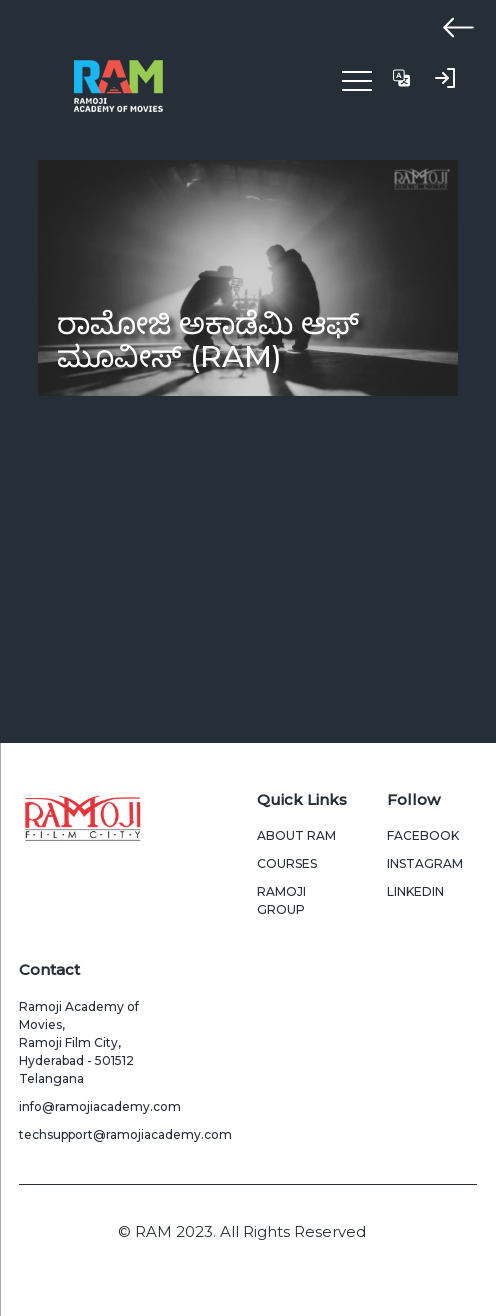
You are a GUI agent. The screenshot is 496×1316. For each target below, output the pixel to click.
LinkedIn (415, 891)
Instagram (425, 863)
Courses (287, 863)
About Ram (296, 835)
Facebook (423, 835)
